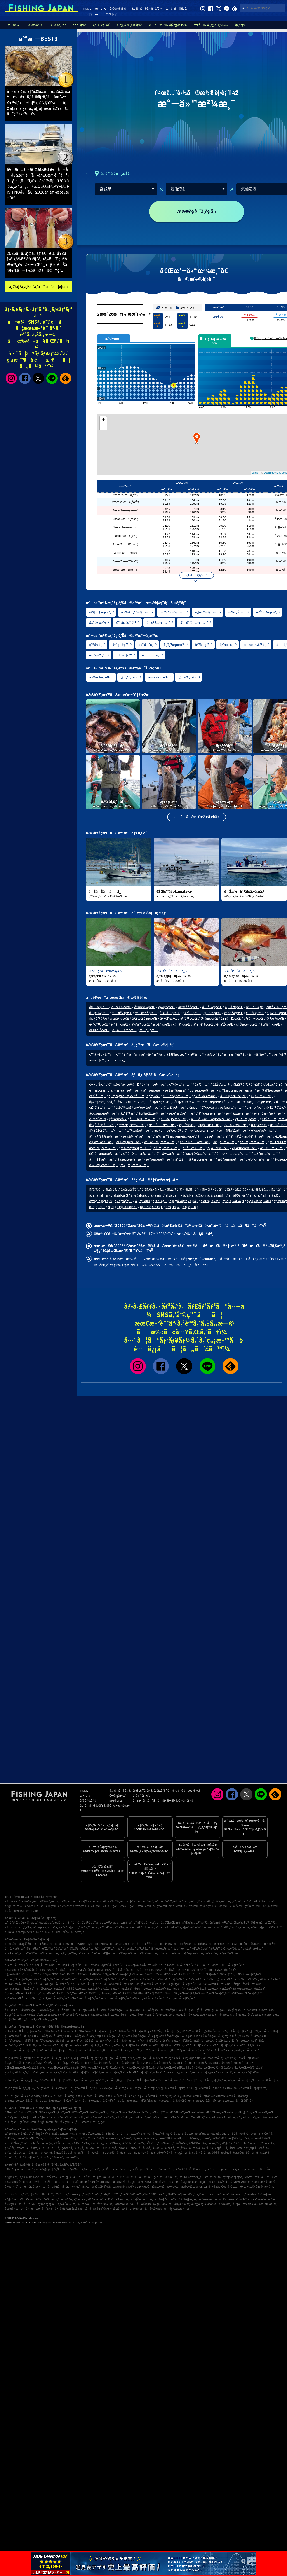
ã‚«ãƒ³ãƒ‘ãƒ (123, 1201)
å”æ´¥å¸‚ (140, 2143)
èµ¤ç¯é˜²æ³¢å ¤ (203, 1108)
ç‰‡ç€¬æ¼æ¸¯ (163, 2204)
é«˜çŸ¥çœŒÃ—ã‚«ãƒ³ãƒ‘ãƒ (53, 2088)
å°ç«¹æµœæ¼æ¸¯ (200, 1131)
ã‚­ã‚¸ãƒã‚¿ (190, 1207)
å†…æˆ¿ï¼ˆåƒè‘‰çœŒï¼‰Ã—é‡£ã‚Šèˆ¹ (30, 1979)
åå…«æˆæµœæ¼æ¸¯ (211, 1119)
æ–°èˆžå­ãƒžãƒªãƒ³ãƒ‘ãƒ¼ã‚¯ (227, 2177)
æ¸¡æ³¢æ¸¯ (265, 1102)
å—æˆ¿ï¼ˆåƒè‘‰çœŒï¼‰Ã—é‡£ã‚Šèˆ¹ (162, 1974)
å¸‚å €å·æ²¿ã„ (14, 1953)
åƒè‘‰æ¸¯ (85, 2204)
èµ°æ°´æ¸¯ (62, 1948)
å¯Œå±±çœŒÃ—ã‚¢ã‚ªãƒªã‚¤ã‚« (120, 2045)
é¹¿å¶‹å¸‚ (87, 1922)
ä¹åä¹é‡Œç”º (128, 2133)
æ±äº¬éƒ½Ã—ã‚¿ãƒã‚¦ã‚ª (111, 2040)
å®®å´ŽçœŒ (99, 1030)
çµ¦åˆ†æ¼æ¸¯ (209, 1125)
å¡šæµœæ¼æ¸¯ (130, 1159)
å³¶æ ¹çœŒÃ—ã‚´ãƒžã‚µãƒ (248, 2067)
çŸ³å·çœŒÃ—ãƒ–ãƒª (215, 2045)
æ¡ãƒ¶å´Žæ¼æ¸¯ (233, 1131)
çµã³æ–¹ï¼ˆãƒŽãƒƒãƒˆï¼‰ (168, 25)
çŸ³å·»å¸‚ (95, 645)
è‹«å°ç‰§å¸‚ (175, 2152)
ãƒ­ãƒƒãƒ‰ (240, 25)
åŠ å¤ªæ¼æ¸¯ (197, 2169)
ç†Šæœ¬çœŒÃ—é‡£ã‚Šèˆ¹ (115, 1993)
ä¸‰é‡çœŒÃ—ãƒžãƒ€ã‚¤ (116, 2058)
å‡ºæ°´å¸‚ (33, 2157)
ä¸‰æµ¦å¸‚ (56, 1922)
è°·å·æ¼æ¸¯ (194, 1148)
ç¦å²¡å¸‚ (53, 1927)
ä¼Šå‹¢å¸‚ (115, 2143)
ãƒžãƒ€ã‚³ (241, 1189)
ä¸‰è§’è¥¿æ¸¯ (189, 2199)
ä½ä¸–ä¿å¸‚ (99, 2143)
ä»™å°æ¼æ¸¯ (154, 1084)
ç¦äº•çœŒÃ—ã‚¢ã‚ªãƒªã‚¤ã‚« (124, 2050)
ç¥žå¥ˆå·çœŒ (97, 1901)
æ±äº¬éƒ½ (254, 1007)
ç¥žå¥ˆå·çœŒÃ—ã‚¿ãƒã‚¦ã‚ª (247, 2040)
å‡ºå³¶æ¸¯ (128, 1113)
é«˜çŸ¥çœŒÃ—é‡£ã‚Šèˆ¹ (82, 1993)
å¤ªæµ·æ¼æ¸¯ (128, 1953)
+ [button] (103, 419)
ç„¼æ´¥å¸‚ (67, 2148)
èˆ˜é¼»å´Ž (233, 1136)
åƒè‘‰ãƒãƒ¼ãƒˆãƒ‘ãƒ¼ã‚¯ (40, 2204)
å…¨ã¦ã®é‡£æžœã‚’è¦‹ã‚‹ (196, 817)
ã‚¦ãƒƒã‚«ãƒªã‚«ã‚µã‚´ (183, 1201)
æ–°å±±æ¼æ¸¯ (238, 1113)
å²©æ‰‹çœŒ (99, 677)
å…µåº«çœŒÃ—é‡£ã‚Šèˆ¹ (119, 1984)
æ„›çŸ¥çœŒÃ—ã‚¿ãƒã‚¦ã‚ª (53, 2058)
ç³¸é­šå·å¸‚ (113, 2152)
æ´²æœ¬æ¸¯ (206, 2199)
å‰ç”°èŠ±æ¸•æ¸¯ (234, 1096)
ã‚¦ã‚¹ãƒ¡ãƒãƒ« (100, 1195)
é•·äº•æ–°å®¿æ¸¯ (231, 1948)
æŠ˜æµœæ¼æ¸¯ (231, 1159)
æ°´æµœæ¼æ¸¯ (159, 1159)
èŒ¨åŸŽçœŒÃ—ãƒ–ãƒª (116, 2036)
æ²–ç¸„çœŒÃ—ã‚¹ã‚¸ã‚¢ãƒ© (170, 2100)
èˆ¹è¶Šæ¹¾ (97, 1119)
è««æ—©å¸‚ (72, 2157)
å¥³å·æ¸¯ (202, 1084)
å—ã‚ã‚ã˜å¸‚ (16, 2157)
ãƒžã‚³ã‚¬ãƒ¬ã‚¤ (152, 1189)
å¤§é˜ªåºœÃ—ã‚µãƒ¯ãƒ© (78, 2062)
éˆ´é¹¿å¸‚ (79, 2148)
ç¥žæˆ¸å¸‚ (267, 2133)
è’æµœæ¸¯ (98, 1090)
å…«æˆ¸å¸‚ (158, 2148)
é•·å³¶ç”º (179, 2138)
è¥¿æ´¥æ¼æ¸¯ (230, 1953)
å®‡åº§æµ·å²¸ (100, 612)
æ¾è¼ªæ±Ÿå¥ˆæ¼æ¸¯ (106, 1948)
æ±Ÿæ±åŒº (134, 1927)
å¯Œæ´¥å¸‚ (188, 1922)
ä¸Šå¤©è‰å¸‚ (198, 2143)
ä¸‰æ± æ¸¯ (172, 2177)
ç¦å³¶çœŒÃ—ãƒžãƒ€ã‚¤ (233, 2031)
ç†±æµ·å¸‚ (149, 1927)
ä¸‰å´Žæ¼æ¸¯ (67, 2204)
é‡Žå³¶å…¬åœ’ (56, 2177)
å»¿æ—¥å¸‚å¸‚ (26, 2152)
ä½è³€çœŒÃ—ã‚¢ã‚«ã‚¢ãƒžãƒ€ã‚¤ (26, 2096)
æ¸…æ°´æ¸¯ (145, 2177)
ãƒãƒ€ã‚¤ (270, 1195)
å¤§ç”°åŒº (230, 1927)
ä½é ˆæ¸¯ (255, 1108)
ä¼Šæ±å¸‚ (256, 1922)
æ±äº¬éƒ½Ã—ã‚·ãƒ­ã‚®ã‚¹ (144, 2040)
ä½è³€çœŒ (203, 1024)
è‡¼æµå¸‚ (23, 2148)
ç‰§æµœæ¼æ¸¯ (134, 1165)
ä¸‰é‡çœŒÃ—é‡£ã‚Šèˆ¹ (117, 1988)
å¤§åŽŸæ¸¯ (26, 1943)
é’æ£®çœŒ (121, 1007)
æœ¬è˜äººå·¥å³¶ (47, 2208)
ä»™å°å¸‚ (146, 645)
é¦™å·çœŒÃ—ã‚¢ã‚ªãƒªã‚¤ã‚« (174, 2080)
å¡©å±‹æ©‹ (97, 623)
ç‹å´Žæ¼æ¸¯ (236, 1125)
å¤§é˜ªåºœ (98, 1019)
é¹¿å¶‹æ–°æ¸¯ (222, 1943)
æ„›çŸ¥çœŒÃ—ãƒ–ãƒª (245, 2050)
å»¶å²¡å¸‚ (10, 2138)
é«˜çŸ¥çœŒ (98, 1024)
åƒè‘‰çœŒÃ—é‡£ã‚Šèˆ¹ (168, 1979)
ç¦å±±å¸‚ (205, 2138)
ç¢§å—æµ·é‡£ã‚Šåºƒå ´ (213, 2181)
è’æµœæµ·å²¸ (216, 1102)
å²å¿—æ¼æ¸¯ (15, 1948)
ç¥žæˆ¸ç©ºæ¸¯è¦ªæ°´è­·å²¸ (71, 2199)
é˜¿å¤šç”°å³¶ (126, 623)
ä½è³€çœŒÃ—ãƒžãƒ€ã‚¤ (64, 2096)
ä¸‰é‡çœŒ (267, 1901)
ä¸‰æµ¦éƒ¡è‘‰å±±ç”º (28, 1932)
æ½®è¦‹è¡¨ (111, 14)
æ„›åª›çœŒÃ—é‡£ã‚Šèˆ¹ (51, 1993)
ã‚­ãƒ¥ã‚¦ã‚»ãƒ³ (210, 1201)
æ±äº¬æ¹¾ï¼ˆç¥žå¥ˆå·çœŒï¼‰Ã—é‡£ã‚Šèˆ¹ (207, 1969)
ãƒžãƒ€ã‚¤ (120, 1195)
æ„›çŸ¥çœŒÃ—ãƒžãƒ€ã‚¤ (20, 2058)
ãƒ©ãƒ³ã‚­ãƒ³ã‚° (118, 8)
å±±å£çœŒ (231, 1019)
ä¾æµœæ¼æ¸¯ (103, 1165)
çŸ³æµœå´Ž (118, 1119)
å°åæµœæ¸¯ (218, 2169)
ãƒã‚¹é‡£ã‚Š (101, 25)
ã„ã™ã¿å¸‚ (72, 1922)
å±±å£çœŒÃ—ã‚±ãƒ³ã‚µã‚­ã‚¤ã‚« (201, 2072)
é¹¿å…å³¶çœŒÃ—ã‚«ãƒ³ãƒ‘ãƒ (98, 2100)
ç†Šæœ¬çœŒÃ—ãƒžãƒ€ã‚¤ (198, 2096)
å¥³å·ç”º (202, 645)
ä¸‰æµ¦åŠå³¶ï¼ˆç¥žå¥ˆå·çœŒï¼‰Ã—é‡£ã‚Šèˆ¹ (36, 1969)
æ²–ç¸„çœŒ (148, 1030)
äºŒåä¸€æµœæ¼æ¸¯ (195, 1159)
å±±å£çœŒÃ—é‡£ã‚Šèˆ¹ (216, 1988)
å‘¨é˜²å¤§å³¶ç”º (38, 2133)
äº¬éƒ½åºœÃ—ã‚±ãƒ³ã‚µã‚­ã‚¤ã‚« (183, 2058)
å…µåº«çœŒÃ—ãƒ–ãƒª (107, 2062)
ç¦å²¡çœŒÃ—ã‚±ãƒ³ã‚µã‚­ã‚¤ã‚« (213, 2088)
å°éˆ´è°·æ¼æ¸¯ (194, 623)
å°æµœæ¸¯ (152, 1090)
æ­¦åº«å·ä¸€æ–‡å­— (259, 2194)
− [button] (103, 426)
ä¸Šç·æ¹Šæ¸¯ (240, 1943)
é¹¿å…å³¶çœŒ (124, 1030)
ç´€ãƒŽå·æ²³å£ (120, 2208)
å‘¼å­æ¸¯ (22, 2186)
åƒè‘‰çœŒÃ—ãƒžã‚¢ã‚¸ (51, 2040)
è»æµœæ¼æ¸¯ (174, 1119)
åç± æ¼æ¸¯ (210, 1136)
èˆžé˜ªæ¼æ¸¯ (122, 2169)
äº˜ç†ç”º (120, 645)
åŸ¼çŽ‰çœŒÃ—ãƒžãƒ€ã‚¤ (217, 2036)
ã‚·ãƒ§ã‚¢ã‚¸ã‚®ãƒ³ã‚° (129, 25)
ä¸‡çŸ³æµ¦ (123, 1108)
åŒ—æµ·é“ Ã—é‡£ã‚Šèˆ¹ (183, 1988)
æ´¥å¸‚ (246, 2138)
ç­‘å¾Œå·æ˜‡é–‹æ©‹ (179, 2194)
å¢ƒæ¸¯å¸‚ (80, 1932)
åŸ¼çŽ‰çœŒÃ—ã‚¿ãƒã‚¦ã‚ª (182, 2036)
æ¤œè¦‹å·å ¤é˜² (123, 2186)
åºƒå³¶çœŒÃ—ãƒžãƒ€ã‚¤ (107, 2072)
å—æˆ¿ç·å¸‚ (155, 1922)
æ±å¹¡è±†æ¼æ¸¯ (234, 2194)
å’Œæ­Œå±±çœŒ (144, 1019)
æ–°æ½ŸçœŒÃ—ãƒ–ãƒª (53, 2045)
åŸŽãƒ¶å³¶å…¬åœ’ (246, 2199)
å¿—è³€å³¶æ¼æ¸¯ (156, 2208)
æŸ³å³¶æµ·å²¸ (266, 612)
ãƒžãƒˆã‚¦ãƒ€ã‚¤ (100, 1201)
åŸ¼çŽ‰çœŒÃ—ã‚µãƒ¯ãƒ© (147, 2036)
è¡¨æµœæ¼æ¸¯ (244, 1148)
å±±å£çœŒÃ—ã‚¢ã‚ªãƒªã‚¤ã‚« (240, 2072)
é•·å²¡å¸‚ (46, 1932)
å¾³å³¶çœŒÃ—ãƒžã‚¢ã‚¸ (80, 2080)
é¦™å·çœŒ (119, 1024)
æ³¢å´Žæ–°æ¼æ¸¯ (167, 2181)
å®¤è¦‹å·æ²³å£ (99, 2199)
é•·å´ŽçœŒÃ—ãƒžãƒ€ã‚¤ (95, 2096)
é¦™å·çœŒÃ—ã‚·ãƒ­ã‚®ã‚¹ (208, 2080)
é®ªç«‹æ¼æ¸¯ (260, 1159)
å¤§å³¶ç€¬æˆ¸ (161, 1102)
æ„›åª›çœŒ (161, 1024)
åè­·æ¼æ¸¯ (14, 2194)
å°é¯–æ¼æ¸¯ (272, 1148)
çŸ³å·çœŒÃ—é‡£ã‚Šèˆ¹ (180, 1998)
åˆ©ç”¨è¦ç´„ (141, 1795)
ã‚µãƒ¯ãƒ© (142, 1201)
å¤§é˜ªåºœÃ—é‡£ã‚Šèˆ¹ (249, 1984)
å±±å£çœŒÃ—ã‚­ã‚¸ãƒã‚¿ (21, 2080)
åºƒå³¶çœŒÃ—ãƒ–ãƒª (135, 2072)
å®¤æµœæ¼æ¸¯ (103, 1113)
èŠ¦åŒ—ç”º (153, 2143)
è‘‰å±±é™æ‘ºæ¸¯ (90, 1953)
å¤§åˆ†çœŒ (270, 1024)
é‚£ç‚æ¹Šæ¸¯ (69, 1953)
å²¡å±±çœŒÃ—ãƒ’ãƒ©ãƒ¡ (77, 2072)
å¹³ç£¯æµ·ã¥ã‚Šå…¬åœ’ (211, 2186)
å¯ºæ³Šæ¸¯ (143, 1948)
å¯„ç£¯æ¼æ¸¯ (174, 1108)
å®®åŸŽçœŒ (189, 1007)
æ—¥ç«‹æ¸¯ (173, 2186)
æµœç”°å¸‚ (214, 2143)
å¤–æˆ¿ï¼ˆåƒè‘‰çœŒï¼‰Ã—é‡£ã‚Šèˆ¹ (151, 1969)
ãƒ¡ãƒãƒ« (192, 1189)
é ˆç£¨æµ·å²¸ (130, 2177)
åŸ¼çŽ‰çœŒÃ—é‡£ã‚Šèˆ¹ (249, 1988)
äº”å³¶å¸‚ (127, 2143)
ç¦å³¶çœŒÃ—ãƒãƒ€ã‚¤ (20, 2036)
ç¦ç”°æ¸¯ (72, 2177)
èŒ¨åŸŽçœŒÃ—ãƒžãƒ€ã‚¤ (53, 2036)
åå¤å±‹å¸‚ (53, 2138)
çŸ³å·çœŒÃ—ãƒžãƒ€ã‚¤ (20, 2050)
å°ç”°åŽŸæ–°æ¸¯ (148, 1943)
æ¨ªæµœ (161, 2169)
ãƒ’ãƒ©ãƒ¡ (95, 1189)
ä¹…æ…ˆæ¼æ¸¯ (125, 1943)
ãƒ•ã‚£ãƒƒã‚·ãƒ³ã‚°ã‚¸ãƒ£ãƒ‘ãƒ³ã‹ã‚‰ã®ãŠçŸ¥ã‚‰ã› (168, 1790)
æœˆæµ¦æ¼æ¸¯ (182, 1113)
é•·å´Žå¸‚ (54, 2133)
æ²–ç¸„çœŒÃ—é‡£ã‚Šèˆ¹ (20, 1988)
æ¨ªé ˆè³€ (129, 2194)
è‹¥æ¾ (10, 2186)
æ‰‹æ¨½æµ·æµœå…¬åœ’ (175, 1136)
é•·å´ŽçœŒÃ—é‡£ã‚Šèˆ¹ (215, 1993)
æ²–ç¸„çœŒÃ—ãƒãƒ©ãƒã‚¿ (235, 2100)
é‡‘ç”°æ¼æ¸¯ (182, 1948)
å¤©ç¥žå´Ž (188, 2186)
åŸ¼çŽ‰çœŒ (116, 1901)
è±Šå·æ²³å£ (265, 2186)
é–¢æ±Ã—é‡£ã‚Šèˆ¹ (18, 1965)
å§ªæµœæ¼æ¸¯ (194, 1953)
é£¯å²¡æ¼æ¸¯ (169, 1943)
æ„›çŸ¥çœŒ (233, 1013)
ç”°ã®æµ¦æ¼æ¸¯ (138, 1154)
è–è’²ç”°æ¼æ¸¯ (177, 1096)
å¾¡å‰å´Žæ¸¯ (112, 2194)
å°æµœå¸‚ (40, 1927)
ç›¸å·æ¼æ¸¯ (218, 1148)
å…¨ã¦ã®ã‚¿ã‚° (177, 8)
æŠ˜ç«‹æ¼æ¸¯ (266, 1154)
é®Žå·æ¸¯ (97, 1096)
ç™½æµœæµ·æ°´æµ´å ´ (236, 1090)
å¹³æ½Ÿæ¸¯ (32, 1953)
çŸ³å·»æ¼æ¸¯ (180, 1084)
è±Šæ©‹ (10, 2208)
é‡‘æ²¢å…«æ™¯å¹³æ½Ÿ (206, 1948)
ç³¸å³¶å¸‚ (27, 1927)
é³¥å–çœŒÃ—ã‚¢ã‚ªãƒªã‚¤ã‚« (99, 2067)
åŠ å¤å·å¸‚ (128, 2152)
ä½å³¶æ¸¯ (33, 1948)
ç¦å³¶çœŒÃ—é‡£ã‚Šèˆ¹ (54, 1998)
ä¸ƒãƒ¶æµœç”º (174, 645)
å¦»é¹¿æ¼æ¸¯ (14, 2204)
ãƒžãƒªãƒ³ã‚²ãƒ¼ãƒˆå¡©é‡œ (253, 1084)
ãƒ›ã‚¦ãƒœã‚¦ (139, 1195)
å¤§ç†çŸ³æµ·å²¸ (167, 1131)
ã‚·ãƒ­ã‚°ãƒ (97, 1207)
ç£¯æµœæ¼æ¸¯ (203, 1090)
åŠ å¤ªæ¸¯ (256, 1943)
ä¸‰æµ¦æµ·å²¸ (13, 2181)
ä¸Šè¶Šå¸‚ (226, 2152)
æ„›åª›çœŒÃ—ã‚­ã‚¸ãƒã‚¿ (20, 2088)
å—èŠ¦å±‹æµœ (77, 2181)
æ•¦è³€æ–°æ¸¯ (93, 2194)
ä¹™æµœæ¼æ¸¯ (161, 1948)
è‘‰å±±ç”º (264, 2148)
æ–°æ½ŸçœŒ (146, 1013)
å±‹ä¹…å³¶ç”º (158, 2152)
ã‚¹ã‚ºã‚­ (255, 1195)
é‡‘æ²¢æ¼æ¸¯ (104, 1943)
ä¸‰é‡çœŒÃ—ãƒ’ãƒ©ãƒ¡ (148, 2058)
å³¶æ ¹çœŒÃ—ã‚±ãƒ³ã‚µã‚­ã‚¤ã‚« (176, 2067)
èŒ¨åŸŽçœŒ (122, 1013)
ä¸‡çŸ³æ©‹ (259, 1125)
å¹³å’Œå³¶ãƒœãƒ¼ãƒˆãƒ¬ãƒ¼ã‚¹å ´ (107, 2181)
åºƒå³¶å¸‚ (120, 1927)
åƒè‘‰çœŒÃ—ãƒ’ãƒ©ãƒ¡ (20, 2040)
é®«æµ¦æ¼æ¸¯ (128, 1142)
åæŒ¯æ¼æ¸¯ (144, 1119)
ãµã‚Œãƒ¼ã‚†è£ (59, 2186)
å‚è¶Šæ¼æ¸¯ (158, 623)
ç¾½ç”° (76, 2186)
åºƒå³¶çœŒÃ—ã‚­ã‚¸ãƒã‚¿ (165, 2072)
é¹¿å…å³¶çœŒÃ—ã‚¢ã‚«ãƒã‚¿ (59, 2100)
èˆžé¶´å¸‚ (170, 2148)
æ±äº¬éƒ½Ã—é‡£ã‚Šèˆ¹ (20, 1984)
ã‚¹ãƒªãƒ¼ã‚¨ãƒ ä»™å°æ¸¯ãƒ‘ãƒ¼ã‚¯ (134, 1096)
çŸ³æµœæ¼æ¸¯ (166, 1148)
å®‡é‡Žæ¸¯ (266, 2169)
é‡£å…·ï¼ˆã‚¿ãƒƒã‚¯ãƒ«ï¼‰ (211, 25)
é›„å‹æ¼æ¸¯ (262, 1096)
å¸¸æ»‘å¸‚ (138, 2138)
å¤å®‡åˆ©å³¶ (99, 2208)
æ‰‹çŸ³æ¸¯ (237, 612)
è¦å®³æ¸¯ (187, 1125)
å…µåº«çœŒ (119, 1019)
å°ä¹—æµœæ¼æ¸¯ (160, 1142)
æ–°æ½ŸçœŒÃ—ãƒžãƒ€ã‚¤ (21, 2045)
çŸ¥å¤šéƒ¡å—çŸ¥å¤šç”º (74, 1927)
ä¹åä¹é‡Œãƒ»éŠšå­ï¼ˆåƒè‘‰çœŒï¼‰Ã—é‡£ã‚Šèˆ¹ (225, 1974)
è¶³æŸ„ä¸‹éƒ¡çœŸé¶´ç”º (235, 1922)
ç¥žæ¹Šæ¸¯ (11, 1943)
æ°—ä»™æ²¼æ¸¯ (243, 1102)
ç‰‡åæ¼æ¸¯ (171, 1953)
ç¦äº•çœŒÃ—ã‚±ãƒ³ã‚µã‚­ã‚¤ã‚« (55, 2050)
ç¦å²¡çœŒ (182, 1024)
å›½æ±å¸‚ (58, 2157)
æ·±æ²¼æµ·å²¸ (176, 1090)
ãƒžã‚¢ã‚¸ (111, 1189)
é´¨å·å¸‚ (98, 1922)
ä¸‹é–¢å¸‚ (146, 2133)
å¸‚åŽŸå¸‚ (265, 2152)
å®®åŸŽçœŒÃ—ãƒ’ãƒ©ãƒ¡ (133, 2031)
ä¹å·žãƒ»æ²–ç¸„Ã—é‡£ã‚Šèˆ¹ (178, 1965)
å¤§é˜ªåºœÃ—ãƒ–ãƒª (48, 2062)
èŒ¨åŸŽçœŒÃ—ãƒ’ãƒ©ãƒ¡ (85, 2036)
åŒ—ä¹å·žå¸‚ (13, 1927)
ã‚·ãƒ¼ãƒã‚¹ (36, 25)
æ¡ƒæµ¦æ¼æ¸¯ (232, 1108)
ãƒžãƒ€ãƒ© (174, 1189)
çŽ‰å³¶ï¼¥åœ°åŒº (241, 2181)
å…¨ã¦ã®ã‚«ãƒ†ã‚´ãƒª (146, 8)
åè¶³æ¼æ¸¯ (102, 1159)
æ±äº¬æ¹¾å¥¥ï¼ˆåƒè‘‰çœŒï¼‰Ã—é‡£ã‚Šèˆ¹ (86, 1979)
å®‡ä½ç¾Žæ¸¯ (79, 1948)
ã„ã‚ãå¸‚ (52, 2148)
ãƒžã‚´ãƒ (160, 1201)
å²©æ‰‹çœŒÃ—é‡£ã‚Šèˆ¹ (21, 1998)
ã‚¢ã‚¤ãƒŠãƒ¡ (129, 1189)
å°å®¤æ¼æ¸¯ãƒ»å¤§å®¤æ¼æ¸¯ (185, 1154)
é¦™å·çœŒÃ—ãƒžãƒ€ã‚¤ (140, 2080)
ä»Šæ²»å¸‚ (182, 2143)
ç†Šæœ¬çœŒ (247, 1024)
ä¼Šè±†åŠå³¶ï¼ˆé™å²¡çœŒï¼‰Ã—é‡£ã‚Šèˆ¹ (106, 1974)
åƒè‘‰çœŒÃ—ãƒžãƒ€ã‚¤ (250, 2036)
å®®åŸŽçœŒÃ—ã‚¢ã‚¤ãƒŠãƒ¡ (199, 2031)
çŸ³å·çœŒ (192, 1013)
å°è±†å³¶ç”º (96, 2138)
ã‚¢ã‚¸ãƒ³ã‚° (79, 25)
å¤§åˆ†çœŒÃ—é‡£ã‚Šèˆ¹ (148, 1998)
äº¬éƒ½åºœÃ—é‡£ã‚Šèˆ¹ (51, 1988)
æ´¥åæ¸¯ (214, 2194)
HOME (87, 8)
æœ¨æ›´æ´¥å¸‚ (197, 2133)
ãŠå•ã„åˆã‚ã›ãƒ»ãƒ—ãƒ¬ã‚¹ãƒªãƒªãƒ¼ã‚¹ (164, 1800)
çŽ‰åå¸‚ (98, 2152)
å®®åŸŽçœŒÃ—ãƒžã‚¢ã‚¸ (165, 2031)
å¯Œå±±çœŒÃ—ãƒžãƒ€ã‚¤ (156, 2045)
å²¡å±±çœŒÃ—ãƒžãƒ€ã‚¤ (47, 2072)
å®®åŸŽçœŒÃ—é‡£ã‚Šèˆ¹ (83, 1988)
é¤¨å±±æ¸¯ (271, 2204)
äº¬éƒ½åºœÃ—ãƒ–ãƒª (216, 2058)
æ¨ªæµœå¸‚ (42, 1922)
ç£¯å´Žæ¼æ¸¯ (101, 1108)
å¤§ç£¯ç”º (228, 2143)
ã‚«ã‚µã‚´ (157, 1195)
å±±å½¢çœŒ (158, 677)
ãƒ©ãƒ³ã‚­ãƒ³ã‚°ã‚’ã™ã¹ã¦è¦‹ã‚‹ (38, 286)
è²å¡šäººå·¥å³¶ (177, 2169)
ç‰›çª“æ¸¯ (199, 2194)
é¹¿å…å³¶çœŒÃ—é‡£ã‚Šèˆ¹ (182, 1993)
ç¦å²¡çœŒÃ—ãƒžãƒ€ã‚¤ (145, 2088)
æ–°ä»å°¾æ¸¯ (25, 2208)
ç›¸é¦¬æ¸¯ (159, 2177)
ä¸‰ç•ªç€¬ (87, 2169)
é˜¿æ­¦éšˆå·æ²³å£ (123, 1084)
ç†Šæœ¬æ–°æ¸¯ (125, 2204)
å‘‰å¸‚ (39, 2138)
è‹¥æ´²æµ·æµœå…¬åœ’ (19, 2169)
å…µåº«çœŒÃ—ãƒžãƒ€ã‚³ (168, 2062)
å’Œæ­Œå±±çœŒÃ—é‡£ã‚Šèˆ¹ (54, 1984)
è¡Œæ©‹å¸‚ (60, 2152)
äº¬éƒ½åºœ (168, 1019)
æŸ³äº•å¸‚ (143, 2152)
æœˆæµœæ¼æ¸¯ (103, 1148)
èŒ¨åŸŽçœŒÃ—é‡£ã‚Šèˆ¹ (264, 1979)
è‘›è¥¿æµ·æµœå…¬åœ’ (244, 2169)
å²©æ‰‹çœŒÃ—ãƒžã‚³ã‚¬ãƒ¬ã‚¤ (97, 2031)
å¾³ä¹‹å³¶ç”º (237, 2148)
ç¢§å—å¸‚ (221, 2148)
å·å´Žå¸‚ (45, 2157)
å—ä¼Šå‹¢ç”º (14, 2143)
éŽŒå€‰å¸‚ (107, 1927)
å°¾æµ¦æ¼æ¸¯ (210, 1113)
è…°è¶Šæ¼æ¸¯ (203, 1943)
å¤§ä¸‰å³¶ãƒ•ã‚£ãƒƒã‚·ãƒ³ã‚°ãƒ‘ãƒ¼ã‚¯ (196, 2204)
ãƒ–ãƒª (207, 1189)
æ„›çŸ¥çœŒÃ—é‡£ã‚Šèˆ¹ (151, 1984)
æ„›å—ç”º (256, 2143)
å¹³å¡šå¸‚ (57, 1932)
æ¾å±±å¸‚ (192, 2138)
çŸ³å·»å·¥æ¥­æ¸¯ (205, 1096)
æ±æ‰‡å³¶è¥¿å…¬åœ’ (194, 2177)
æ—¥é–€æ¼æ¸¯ (147, 1108)
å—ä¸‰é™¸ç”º (260, 1054)
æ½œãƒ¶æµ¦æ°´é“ (136, 1148)
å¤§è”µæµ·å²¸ (189, 2181)
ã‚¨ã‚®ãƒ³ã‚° (58, 25)
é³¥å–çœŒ (253, 1019)
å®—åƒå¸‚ (27, 1922)
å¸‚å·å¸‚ (72, 2152)
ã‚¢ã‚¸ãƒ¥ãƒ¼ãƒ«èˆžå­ (33, 2177)
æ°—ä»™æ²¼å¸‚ (152, 1054)
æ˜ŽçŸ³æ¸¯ (48, 1948)
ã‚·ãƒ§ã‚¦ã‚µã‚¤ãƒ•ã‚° (122, 1207)
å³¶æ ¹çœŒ (275, 1019)
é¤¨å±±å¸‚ (215, 1922)
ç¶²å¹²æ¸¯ (138, 2208)
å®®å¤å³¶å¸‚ (81, 2143)
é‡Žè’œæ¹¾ (222, 1084)
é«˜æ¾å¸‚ (11, 2152)
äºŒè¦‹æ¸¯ (273, 2177)
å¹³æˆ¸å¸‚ (256, 2133)
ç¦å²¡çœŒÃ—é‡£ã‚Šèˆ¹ (231, 1979)
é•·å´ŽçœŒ (224, 1024)
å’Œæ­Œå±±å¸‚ (173, 1922)
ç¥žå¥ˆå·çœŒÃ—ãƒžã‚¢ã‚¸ (176, 2040)
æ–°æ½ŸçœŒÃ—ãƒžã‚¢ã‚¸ (85, 2045)
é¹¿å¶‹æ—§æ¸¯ (85, 1943)
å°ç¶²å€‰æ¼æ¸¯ (104, 1136)
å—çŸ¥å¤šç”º (260, 2138)
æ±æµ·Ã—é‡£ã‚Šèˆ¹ (70, 1965)
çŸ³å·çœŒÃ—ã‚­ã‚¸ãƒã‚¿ (244, 2045)
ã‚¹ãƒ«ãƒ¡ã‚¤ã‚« (193, 1195)
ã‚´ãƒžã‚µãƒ (216, 1195)
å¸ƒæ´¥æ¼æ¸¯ (206, 612)
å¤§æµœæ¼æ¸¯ (188, 1102)
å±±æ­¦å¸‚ (10, 1932)
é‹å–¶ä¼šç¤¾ (119, 1805)
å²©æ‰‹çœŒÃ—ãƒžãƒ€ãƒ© (60, 2031)
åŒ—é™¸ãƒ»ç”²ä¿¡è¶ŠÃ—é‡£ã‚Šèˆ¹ (105, 1965)
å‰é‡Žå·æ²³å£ (167, 2199)
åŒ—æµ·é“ (99, 1007)
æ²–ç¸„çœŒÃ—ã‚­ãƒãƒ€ (201, 2100)
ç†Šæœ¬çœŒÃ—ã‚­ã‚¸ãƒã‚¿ (22, 2100)
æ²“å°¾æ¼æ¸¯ (172, 612)
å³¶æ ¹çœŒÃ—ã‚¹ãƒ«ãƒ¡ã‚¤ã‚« (213, 2067)
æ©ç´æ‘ (93, 2148)
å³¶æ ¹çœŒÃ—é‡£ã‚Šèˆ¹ (85, 1998)
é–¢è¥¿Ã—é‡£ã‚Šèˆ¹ (44, 1965)
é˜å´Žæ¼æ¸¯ (44, 1943)
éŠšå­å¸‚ (68, 1932)
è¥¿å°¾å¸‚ (182, 2148)
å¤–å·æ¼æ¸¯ (50, 1953)
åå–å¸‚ (151, 655)
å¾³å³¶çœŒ (140, 1024)
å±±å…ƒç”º (124, 655)
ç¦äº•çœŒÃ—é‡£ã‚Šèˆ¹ (88, 1984)
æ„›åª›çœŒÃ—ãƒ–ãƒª (268, 2080)
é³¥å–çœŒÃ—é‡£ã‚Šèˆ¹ (150, 1988)
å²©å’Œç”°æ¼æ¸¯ (135, 612)
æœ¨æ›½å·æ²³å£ (266, 2181)
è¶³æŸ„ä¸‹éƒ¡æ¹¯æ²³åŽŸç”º (187, 1927)
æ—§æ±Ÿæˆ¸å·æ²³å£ (107, 2177)
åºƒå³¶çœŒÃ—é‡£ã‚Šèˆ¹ (183, 1984)
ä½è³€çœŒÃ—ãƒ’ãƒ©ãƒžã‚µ (250, 2088)
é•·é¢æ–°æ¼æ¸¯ (268, 1113)
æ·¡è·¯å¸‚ (183, 2133)
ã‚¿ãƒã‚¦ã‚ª (223, 1189)
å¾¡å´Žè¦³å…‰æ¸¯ (102, 1125)
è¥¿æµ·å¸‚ (251, 2148)
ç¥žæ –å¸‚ (244, 1927)
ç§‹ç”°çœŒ (129, 677)
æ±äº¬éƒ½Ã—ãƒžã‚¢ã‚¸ (81, 2040)
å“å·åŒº (163, 1927)
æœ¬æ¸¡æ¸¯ (77, 2194)
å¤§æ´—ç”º (168, 2143)
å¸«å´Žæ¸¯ (233, 2186)
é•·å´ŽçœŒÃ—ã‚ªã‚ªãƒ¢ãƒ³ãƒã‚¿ (161, 2096)
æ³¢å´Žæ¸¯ (212, 1953)
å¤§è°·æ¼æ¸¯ (225, 1142)
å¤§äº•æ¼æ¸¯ (149, 1953)
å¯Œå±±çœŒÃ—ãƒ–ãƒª (187, 2045)
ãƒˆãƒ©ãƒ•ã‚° (237, 1195)
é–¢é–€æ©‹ (247, 2186)
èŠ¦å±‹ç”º (124, 2148)
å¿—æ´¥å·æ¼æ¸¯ (125, 1090)
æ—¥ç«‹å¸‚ (110, 1922)
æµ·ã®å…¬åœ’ (224, 2199)
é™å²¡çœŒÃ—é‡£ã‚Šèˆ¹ (201, 1979)
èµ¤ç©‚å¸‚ (239, 2152)
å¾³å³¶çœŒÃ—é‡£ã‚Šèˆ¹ (148, 1993)
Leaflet (255, 472)
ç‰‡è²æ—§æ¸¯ (253, 1948)
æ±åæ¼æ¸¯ (162, 1125)
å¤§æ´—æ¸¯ (110, 1953)
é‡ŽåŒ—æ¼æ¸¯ (55, 2181)
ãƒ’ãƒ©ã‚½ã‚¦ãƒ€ (151, 1207)
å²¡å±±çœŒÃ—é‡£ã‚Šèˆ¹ (20, 1993)
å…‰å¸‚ (147, 2148)
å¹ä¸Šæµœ (143, 2204)
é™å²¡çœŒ (255, 1013)
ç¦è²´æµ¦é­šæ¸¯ (247, 1119)
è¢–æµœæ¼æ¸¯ (253, 1142)
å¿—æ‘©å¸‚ (69, 2138)
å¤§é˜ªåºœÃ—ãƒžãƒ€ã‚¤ (20, 2062)
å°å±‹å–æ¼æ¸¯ (195, 1142)
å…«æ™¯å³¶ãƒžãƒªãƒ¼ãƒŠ (97, 2186)
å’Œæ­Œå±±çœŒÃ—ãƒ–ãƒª (237, 2062)
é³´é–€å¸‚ (81, 2133)
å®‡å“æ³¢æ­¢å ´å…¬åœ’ (248, 2204)
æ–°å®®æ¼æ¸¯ (103, 2204)
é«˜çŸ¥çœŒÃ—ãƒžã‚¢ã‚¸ (114, 2088)
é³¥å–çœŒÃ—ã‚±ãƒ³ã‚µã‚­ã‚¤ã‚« (60, 2067)
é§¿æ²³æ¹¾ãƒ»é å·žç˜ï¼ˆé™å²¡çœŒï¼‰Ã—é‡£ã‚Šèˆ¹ (40, 1974)
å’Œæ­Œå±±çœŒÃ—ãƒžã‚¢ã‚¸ (22, 2067)
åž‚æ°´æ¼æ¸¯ (60, 2194)
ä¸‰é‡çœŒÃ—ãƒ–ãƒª (85, 2058)
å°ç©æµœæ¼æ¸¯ (233, 1154)
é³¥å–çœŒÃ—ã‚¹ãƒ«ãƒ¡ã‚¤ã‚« (137, 2067)
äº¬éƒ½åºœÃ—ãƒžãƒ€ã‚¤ (244, 2058)
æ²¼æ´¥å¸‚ (202, 1922)
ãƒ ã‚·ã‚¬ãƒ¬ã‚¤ (233, 1201)
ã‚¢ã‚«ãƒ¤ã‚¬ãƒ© (259, 1201)
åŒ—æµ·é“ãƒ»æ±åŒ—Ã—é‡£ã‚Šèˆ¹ (220, 1965)
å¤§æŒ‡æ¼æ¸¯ (152, 1113)
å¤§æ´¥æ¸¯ (12, 2177)
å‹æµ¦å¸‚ (122, 1922)
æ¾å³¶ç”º (97, 655)
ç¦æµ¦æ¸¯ (129, 1948)
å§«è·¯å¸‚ (171, 2133)
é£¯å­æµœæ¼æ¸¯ (104, 1154)
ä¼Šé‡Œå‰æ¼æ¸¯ (106, 1131)
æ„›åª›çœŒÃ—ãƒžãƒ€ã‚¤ (239, 2080)
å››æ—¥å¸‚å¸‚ (113, 2138)
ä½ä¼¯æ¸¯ (27, 2199)
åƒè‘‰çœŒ (99, 1013)
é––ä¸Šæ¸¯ (97, 1084)
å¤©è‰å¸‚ (110, 2148)
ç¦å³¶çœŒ (188, 677)
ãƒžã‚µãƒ (172, 1195)
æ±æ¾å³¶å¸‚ (255, 645)
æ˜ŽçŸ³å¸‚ (271, 1922)
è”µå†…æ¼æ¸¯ (101, 1142)
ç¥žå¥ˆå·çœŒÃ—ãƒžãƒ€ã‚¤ (210, 2040)
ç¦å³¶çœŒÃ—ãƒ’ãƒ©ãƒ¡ (263, 2031)
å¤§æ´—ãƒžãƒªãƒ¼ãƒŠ (141, 2181)
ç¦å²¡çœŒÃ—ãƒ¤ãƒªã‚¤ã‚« (177, 2088)
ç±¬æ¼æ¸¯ (137, 1102)
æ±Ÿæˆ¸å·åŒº (213, 1927)
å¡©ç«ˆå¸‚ (226, 645)
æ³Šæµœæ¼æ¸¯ (132, 1125)
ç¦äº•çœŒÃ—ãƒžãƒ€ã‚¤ (90, 2050)
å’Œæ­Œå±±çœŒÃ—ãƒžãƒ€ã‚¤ (202, 2062)
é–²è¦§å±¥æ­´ (91, 14)
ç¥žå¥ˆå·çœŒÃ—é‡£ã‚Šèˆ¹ (135, 1979)
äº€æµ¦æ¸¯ (225, 2204)
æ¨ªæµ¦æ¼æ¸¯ (139, 1131)
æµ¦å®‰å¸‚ (235, 2138)
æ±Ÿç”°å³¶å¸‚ (165, 2138)
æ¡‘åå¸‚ (84, 2152)
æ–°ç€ (100, 8)
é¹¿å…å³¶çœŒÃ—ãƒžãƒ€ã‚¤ (135, 2100)
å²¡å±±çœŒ (209, 1019)
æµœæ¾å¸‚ (67, 2133)
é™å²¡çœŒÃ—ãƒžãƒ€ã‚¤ (158, 2050)
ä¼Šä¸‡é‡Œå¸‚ (62, 2143)
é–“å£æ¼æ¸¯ (65, 1943)
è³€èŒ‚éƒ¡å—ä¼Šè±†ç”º (266, 1927)
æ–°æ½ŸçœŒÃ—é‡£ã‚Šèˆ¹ (216, 1984)
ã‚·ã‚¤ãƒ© (173, 1207)
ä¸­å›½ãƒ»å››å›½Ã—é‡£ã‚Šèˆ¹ (143, 1965)
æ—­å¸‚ (95, 1927)
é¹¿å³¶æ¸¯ (74, 2169)
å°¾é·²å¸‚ (201, 2152)
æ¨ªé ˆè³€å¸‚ (12, 1922)
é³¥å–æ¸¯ (158, 2194)
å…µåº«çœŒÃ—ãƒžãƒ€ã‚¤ (137, 2062)
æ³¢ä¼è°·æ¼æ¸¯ (138, 1136)
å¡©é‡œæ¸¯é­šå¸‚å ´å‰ (107, 1102)
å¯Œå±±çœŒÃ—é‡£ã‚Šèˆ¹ (247, 1993)
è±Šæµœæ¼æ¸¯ (144, 2169)
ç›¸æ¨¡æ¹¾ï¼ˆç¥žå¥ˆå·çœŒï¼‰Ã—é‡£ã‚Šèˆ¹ (97, 1969)
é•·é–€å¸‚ (270, 2143)
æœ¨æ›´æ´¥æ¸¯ (267, 2199)
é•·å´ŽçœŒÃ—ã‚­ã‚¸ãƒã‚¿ (126, 2096)
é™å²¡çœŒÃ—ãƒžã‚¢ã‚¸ (188, 2050)
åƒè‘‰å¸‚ (195, 2148)
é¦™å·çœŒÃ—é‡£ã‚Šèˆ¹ (116, 1998)
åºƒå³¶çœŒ (189, 1019)
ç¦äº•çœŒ (212, 1013)
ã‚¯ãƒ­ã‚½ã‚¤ (259, 1189)
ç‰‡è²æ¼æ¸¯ (255, 2177)
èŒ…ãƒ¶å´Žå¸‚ (32, 2143)
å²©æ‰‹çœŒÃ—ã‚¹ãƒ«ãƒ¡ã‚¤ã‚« (24, 2031)
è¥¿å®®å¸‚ (213, 2152)
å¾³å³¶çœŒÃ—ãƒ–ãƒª (52, 2080)
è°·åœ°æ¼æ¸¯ (263, 1131)
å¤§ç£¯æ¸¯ (12, 2199)
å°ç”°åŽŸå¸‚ (137, 1922)
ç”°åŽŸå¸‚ (10, 2148)
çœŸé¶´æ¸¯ (186, 1943)
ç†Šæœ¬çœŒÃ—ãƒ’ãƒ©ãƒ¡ (232, 2096)
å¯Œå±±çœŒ (170, 1013)
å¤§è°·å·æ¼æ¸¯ (258, 1136)
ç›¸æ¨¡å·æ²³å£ (33, 2181)
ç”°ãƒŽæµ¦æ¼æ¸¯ (142, 2199)
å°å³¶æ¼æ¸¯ (120, 2199)
